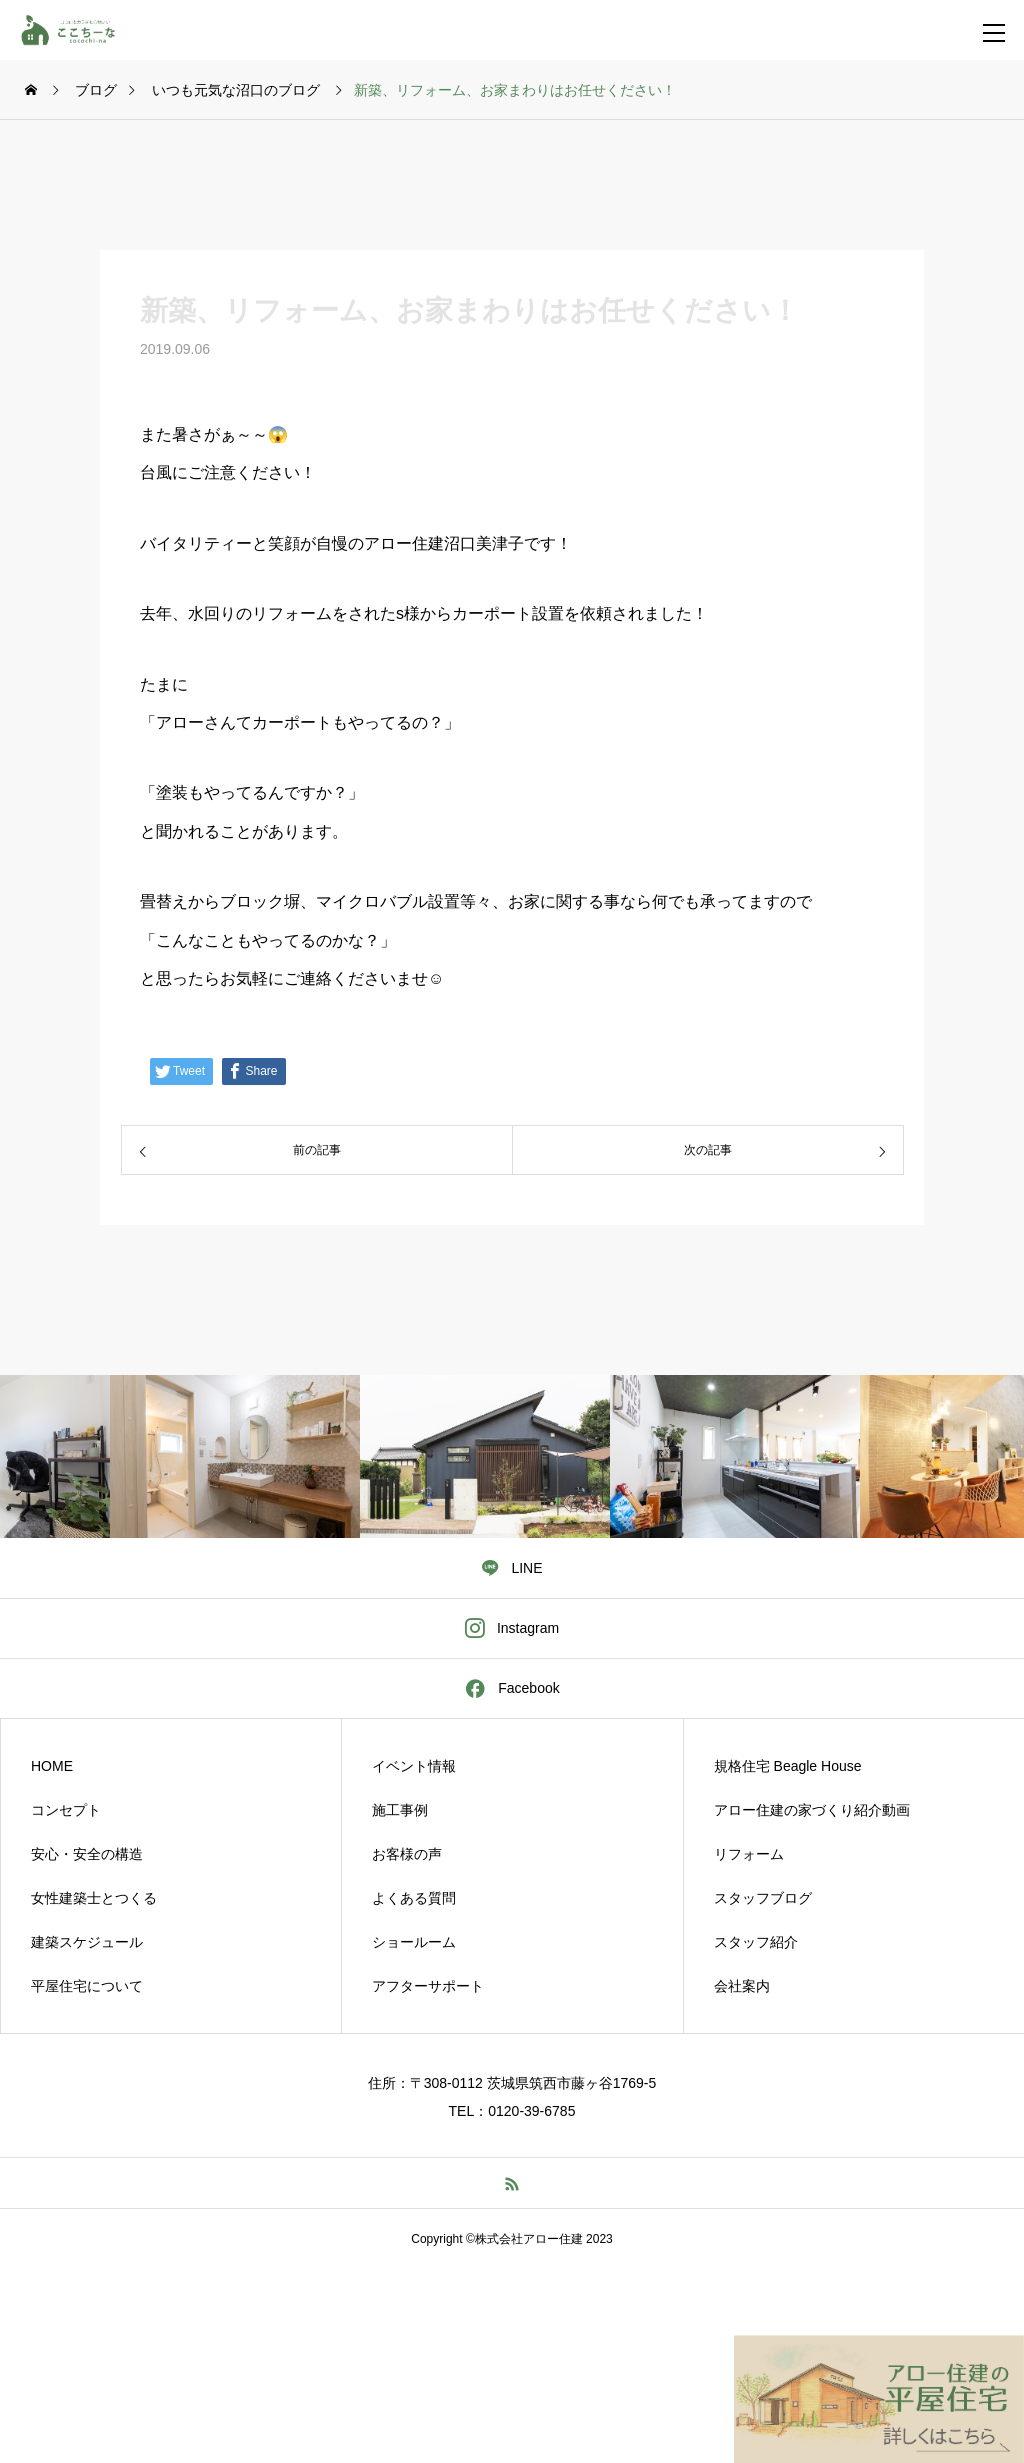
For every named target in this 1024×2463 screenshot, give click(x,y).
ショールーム (414, 1942)
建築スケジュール (87, 1942)
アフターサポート (428, 1986)
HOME (52, 1766)
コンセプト (66, 1810)
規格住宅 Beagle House (788, 1766)
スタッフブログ (763, 1898)
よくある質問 (414, 1898)
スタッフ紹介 (756, 1942)
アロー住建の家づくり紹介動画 (812, 1810)
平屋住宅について (87, 1986)
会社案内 (742, 1986)
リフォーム (749, 1854)
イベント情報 (414, 1766)
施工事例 (400, 1810)
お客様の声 (407, 1854)
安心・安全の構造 (87, 1854)
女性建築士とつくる (94, 1898)
